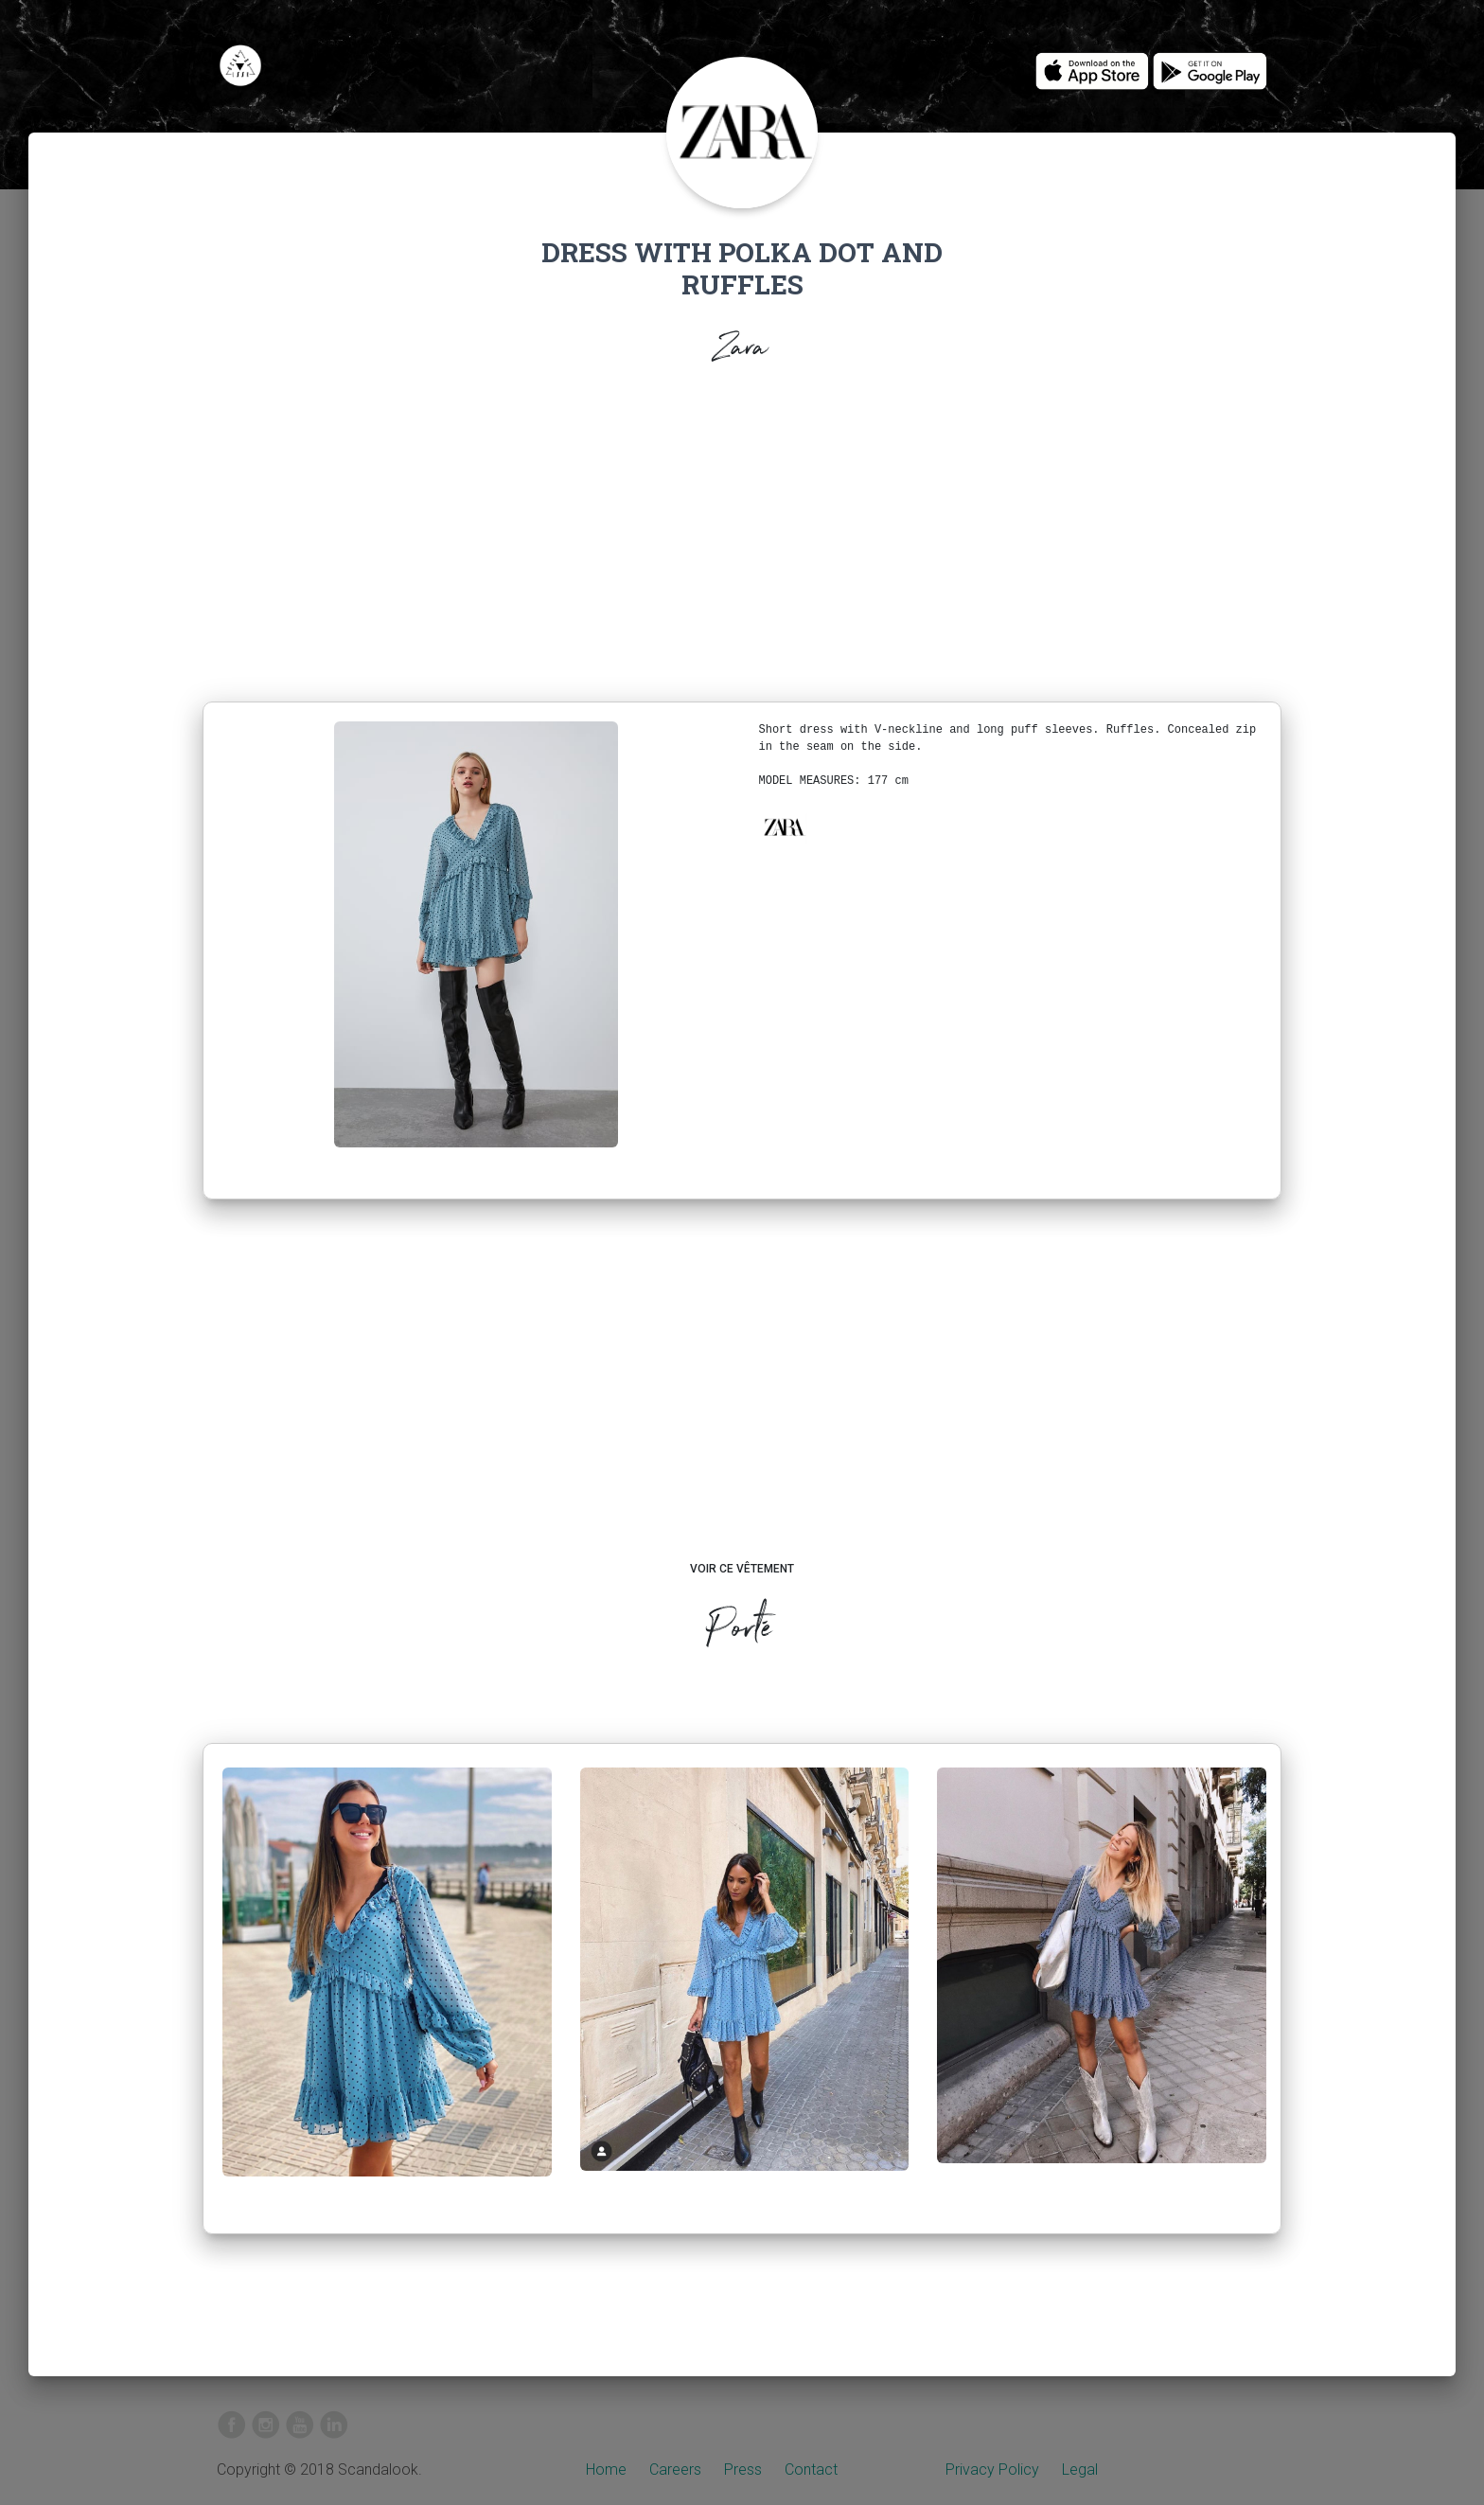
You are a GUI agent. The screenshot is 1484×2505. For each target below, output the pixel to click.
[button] (783, 827)
